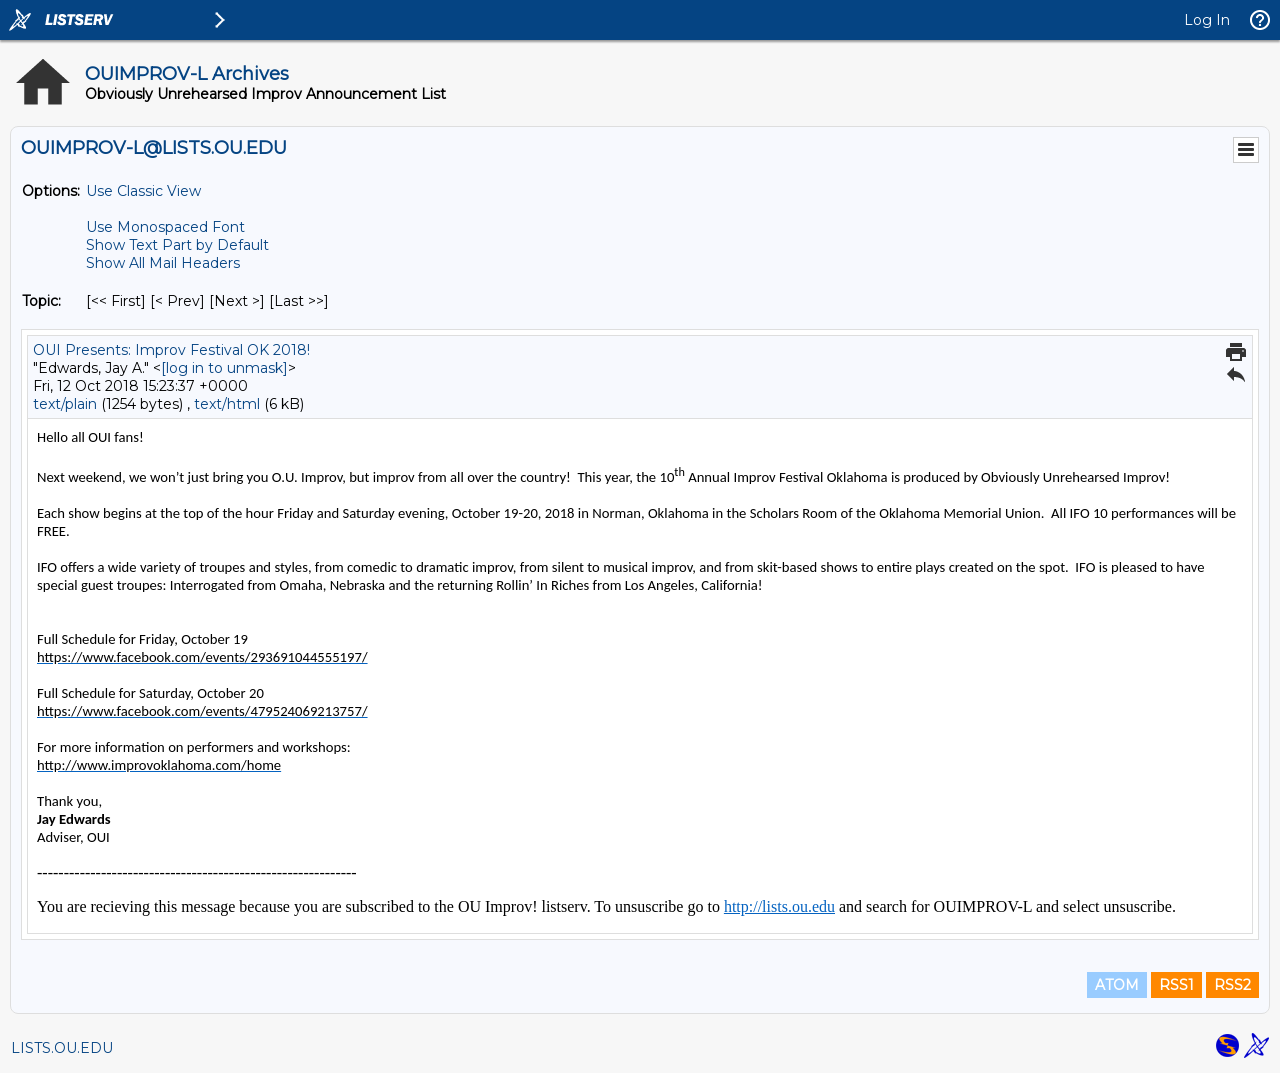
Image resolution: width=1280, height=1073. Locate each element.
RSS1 (1176, 985)
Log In (1207, 20)
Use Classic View (143, 191)
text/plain (65, 404)
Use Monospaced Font (165, 227)
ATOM (1117, 985)
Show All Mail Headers (163, 263)
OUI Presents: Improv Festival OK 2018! (171, 350)
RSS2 (1232, 985)
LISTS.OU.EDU (62, 1048)
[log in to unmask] (224, 368)
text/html (227, 404)
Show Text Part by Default (177, 245)
